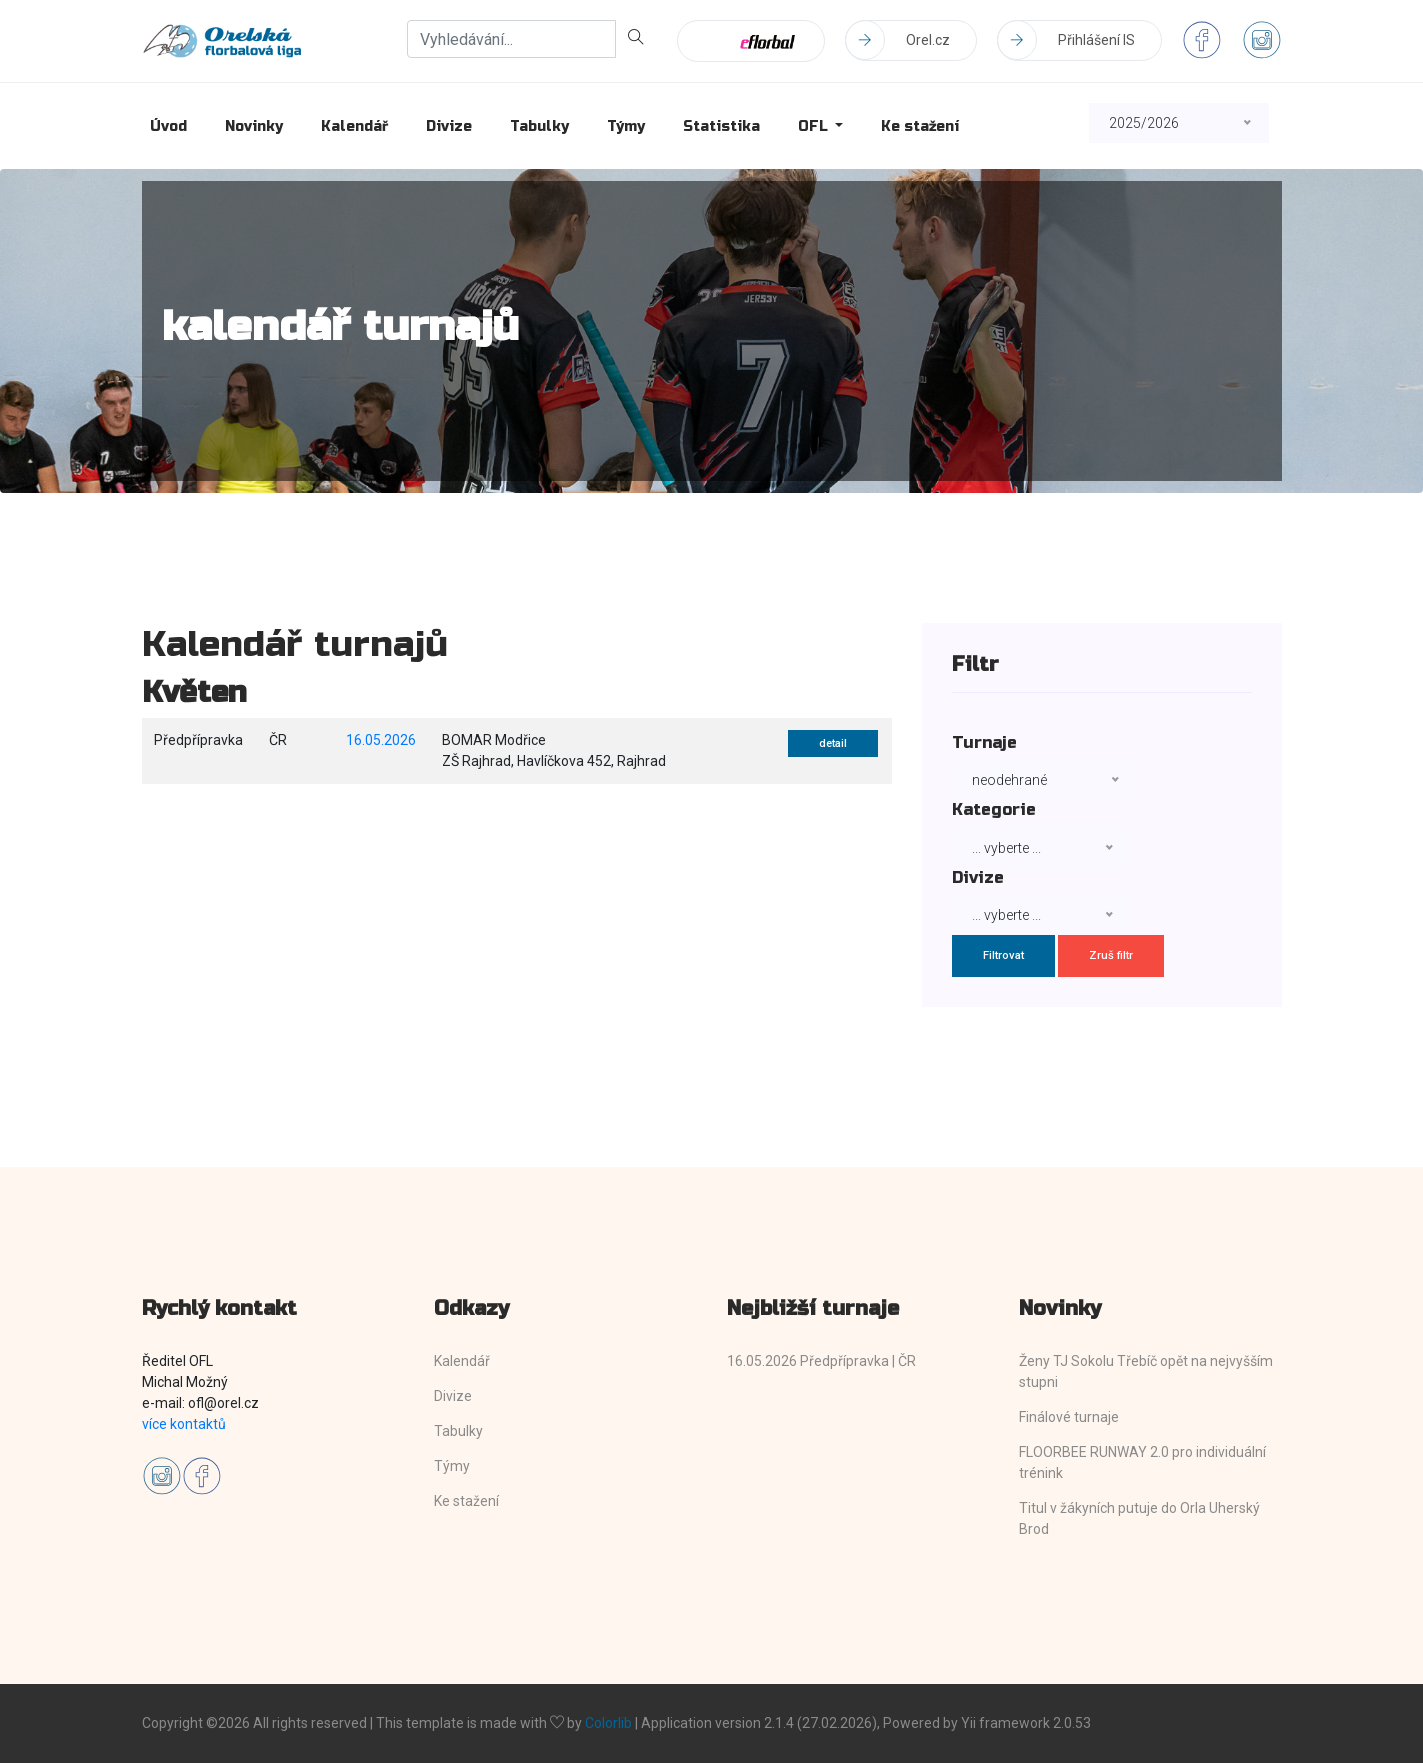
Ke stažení (920, 126)
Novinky (254, 126)
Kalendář (354, 126)
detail (833, 743)
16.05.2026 (381, 740)
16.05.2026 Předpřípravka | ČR (821, 1361)
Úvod (168, 126)
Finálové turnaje (1069, 1417)
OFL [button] (815, 126)
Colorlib (608, 1723)
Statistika (721, 126)
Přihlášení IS (1066, 40)
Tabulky (539, 126)
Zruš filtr (1111, 955)
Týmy (626, 126)
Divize (449, 126)
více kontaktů (184, 1424)
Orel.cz (897, 40)
